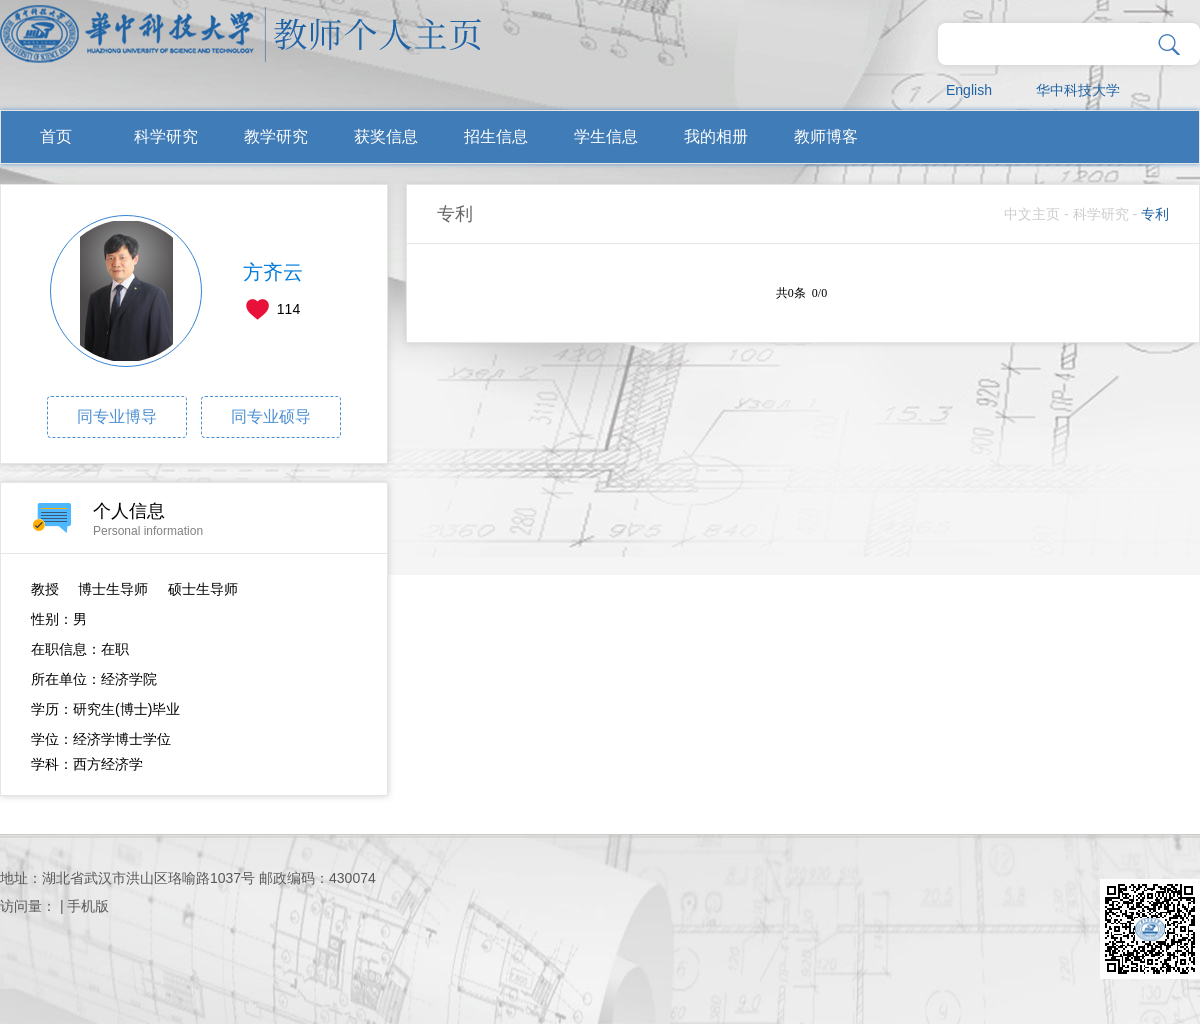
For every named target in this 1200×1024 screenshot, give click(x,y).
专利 (1155, 214)
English (969, 90)
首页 (56, 136)
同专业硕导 (271, 416)
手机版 (88, 906)
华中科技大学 (1078, 90)
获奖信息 (386, 136)
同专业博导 (117, 416)
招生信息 (496, 136)
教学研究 (276, 136)
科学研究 (166, 136)
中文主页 (1032, 214)
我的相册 (716, 136)
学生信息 (606, 136)
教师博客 (826, 136)
